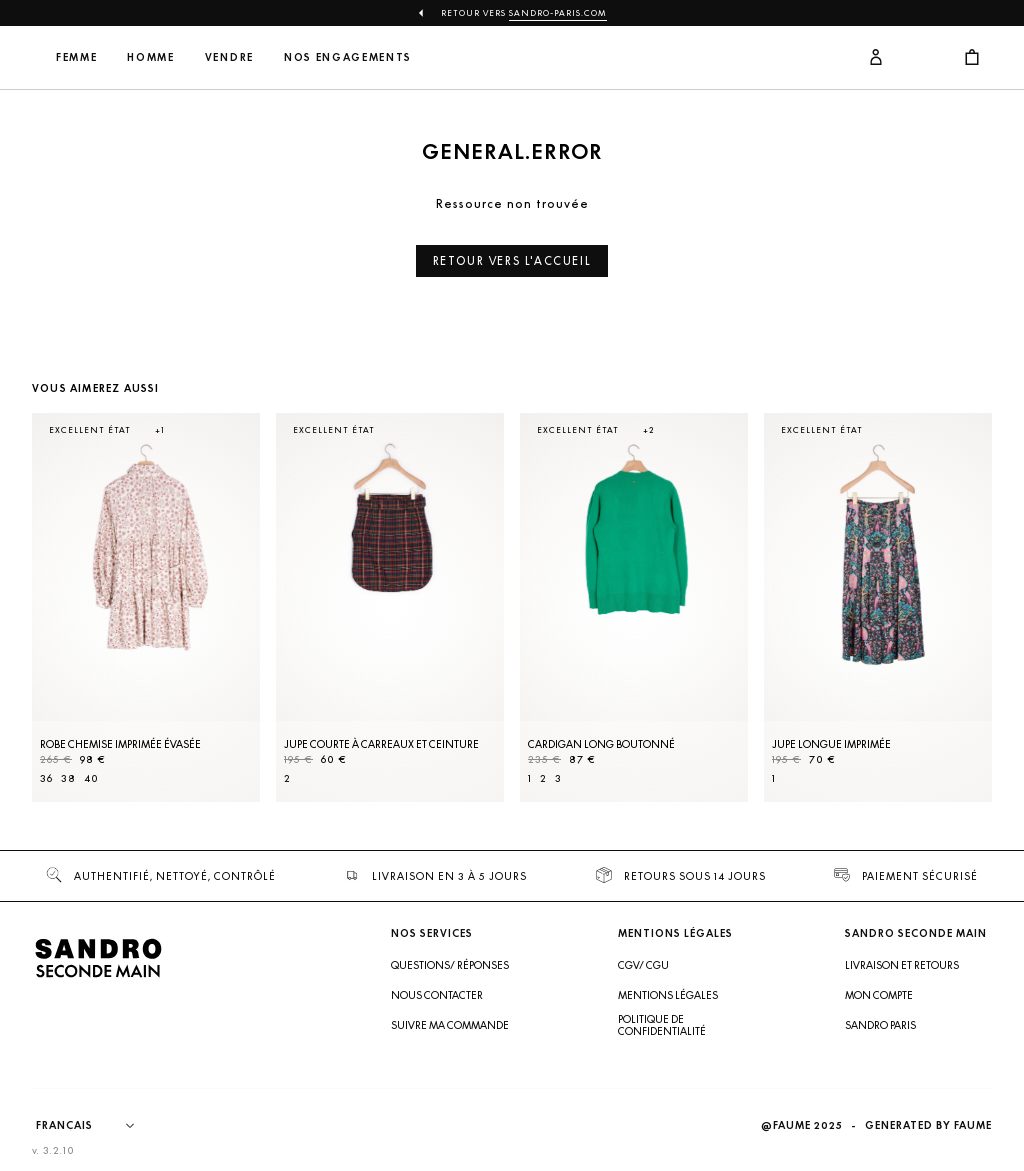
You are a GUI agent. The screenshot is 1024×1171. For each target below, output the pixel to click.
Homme (283, 57)
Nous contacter (437, 995)
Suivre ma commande (450, 1025)
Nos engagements (464, 58)
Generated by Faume (928, 1125)
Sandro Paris (880, 1025)
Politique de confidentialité (662, 1025)
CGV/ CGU (643, 965)
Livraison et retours (902, 965)
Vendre (361, 57)
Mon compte (879, 995)
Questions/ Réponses (450, 965)
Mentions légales (668, 995)
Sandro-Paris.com (558, 13)
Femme (208, 57)
